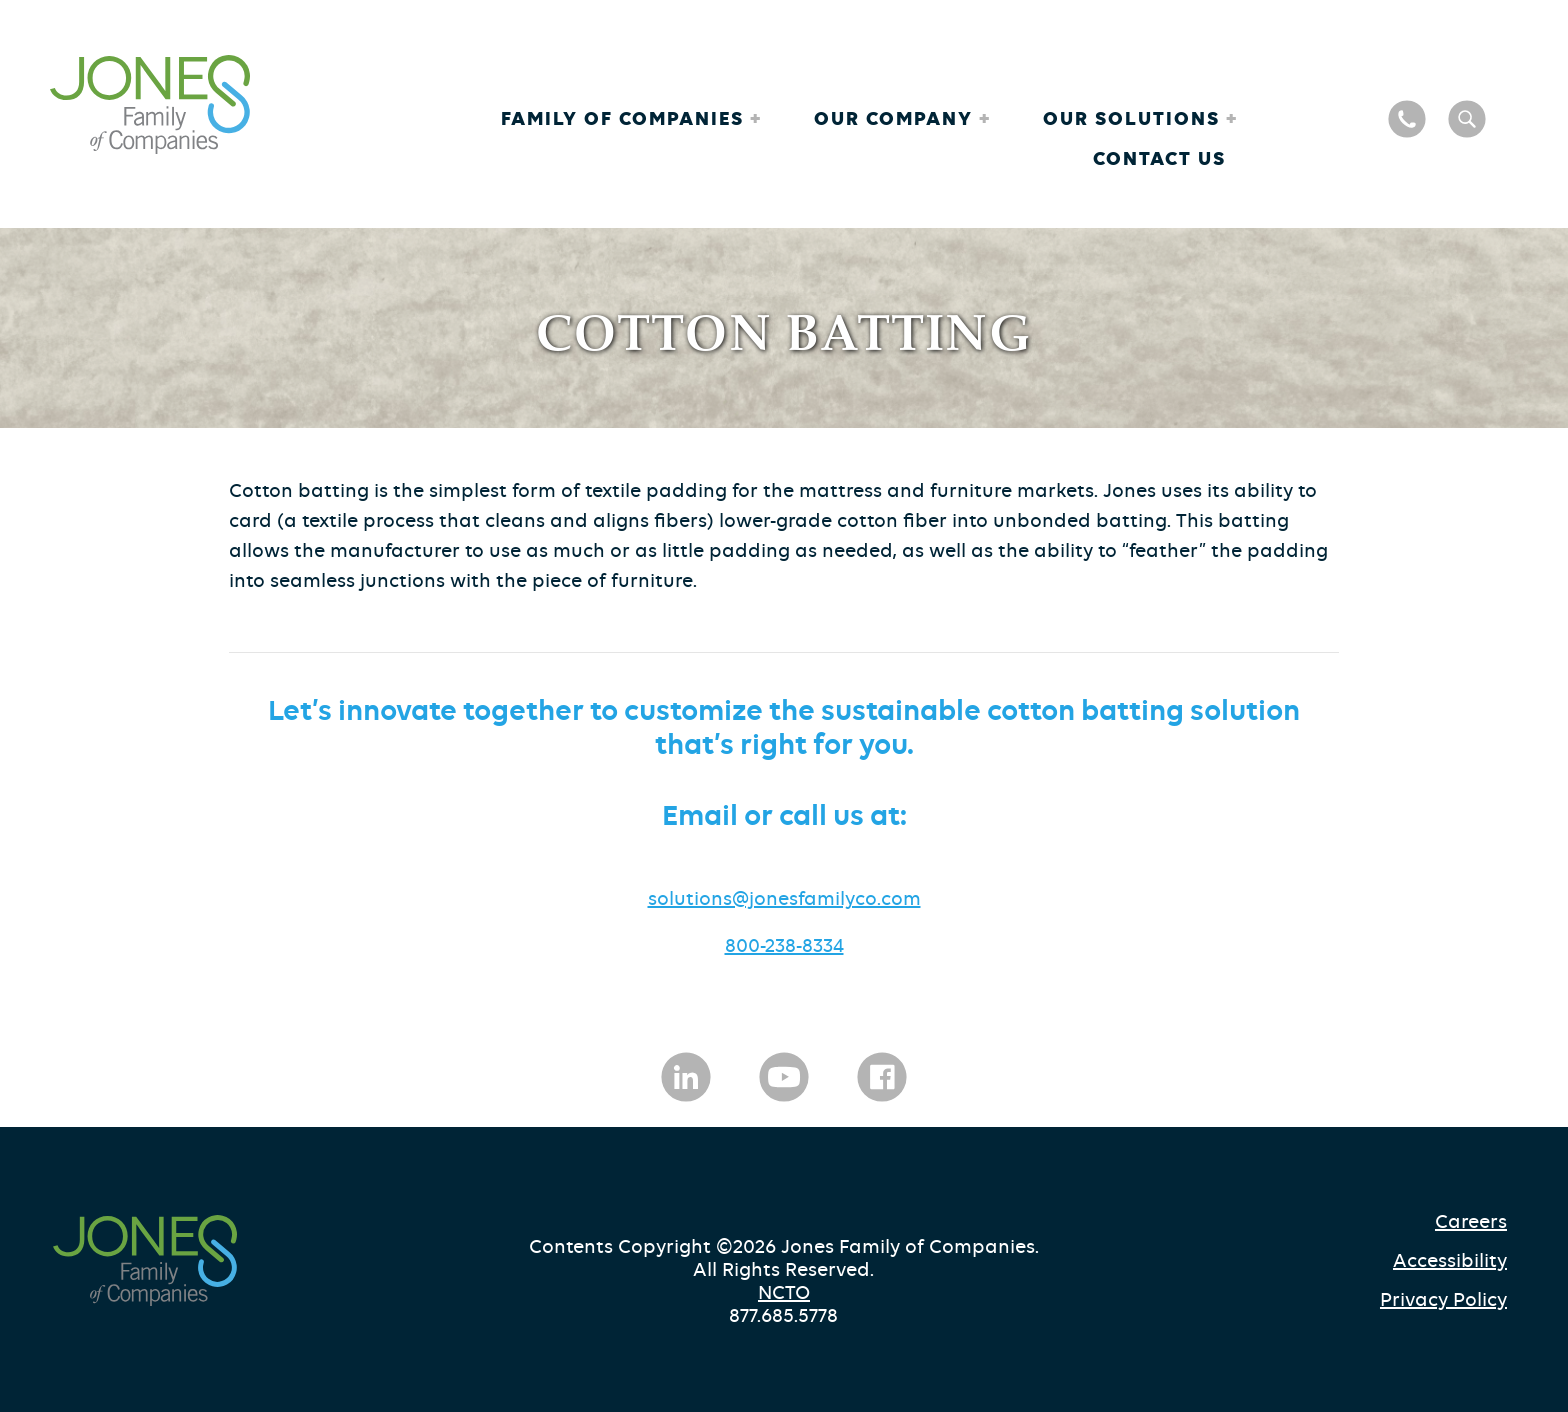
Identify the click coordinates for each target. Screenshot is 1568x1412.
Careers (1471, 1221)
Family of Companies (625, 118)
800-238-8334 (784, 945)
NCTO (784, 1292)
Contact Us (1159, 158)
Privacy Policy (1443, 1299)
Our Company (896, 118)
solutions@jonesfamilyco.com (784, 898)
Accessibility (1450, 1260)
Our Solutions (1134, 118)
